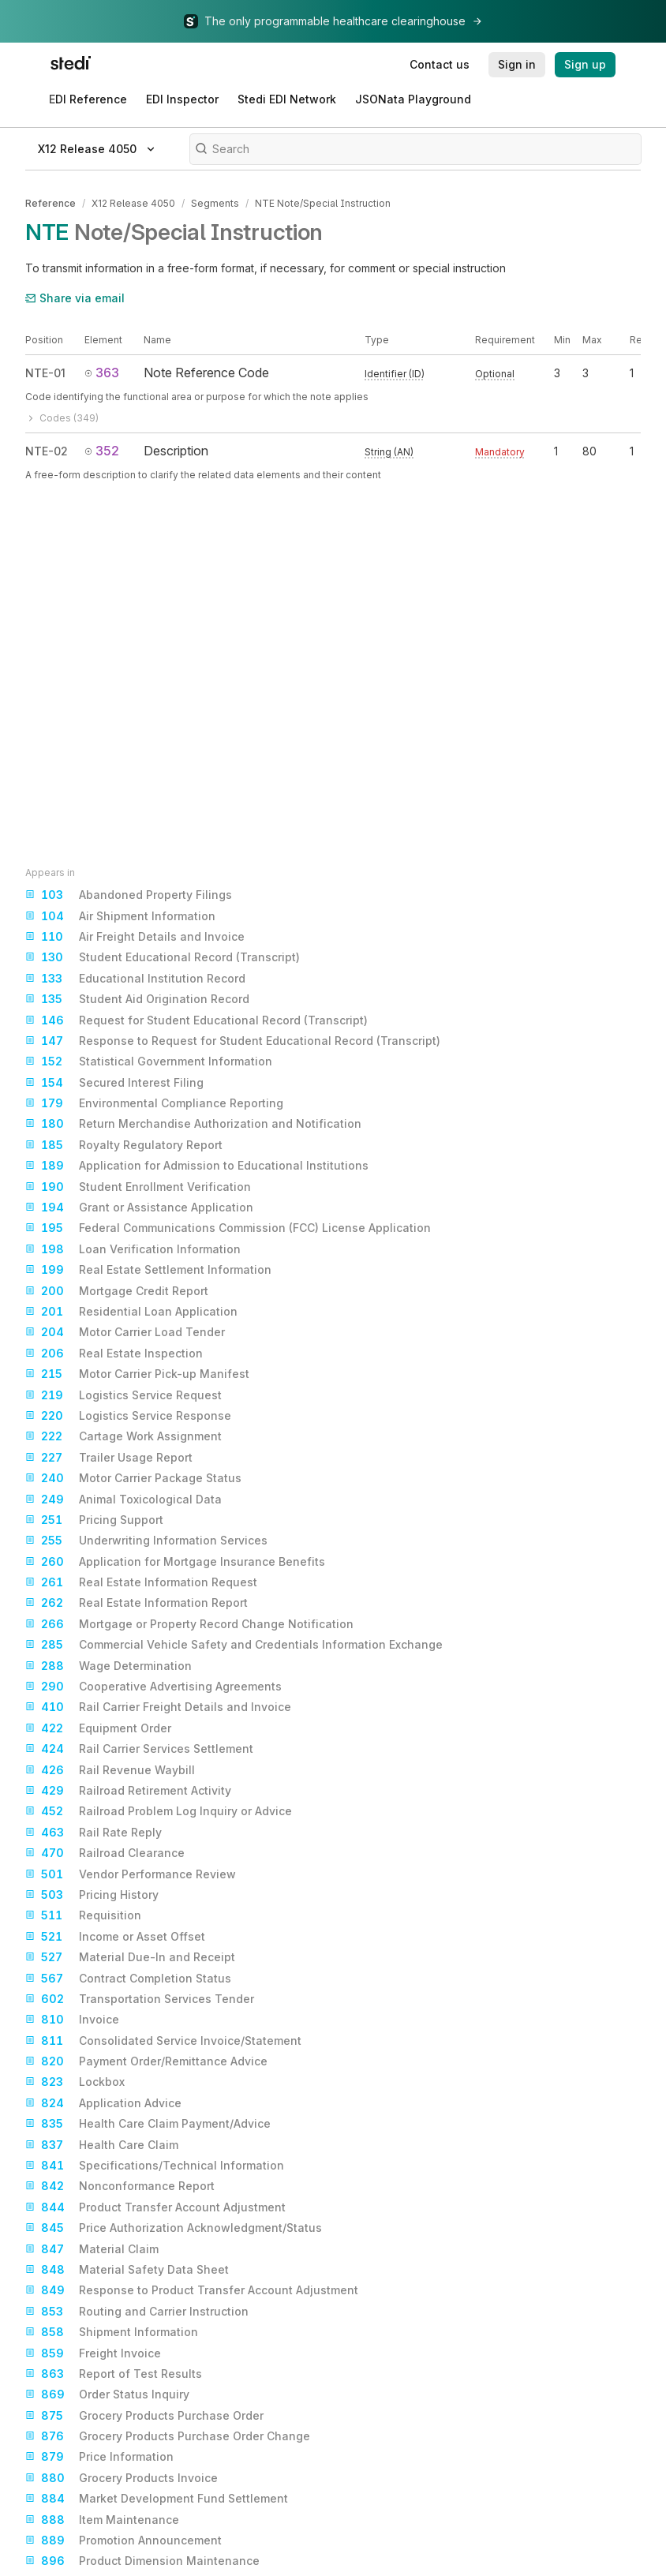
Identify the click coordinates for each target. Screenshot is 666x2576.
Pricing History (92, 1895)
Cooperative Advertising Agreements (153, 1686)
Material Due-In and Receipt (130, 1957)
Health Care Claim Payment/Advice (148, 2123)
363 (101, 372)
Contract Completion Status (128, 1978)
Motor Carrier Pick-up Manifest (137, 1374)
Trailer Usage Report (109, 1457)
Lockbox (75, 2082)
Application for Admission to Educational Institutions (197, 1165)
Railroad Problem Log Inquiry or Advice (158, 1811)
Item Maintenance (102, 2520)
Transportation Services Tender (139, 1999)
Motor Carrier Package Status (133, 1478)
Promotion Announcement (123, 2540)
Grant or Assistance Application (139, 1207)
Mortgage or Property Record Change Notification (189, 1624)
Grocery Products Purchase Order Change (167, 2436)
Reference (50, 203)
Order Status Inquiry (107, 2394)
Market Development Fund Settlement (156, 2498)
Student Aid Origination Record (137, 999)
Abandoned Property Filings (128, 895)
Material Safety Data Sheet (127, 2269)
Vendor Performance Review (130, 1874)
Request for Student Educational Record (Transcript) (196, 1020)
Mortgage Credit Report (116, 1291)
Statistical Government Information (148, 1061)
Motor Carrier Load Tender (125, 1332)
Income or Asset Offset (115, 1936)
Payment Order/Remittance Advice (146, 2061)
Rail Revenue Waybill (110, 1770)
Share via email (75, 297)
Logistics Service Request (123, 1395)
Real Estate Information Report (136, 1603)
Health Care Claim (101, 2145)
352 (101, 450)
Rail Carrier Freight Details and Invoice (158, 1707)
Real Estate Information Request (141, 1582)
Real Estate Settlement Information (148, 1270)
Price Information (99, 2457)
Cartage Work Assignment (123, 1436)
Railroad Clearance (105, 1853)
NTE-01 (45, 372)
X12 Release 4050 (133, 203)
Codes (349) (62, 417)
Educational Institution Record (135, 978)
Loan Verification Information (133, 1249)
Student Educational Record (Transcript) (162, 957)
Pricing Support (94, 1520)
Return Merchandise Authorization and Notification (193, 1124)
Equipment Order (98, 1728)
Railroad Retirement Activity (128, 1790)
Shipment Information (111, 2332)
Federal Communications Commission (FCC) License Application (228, 1228)
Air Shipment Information (120, 916)
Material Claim (92, 2249)
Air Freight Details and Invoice (135, 936)
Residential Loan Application (131, 1311)
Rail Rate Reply (93, 1832)
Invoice (72, 2019)
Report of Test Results (113, 2374)
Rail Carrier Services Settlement (139, 1749)
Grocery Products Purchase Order (144, 2415)
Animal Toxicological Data (123, 1499)
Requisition (83, 1915)
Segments (215, 203)
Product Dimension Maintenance (142, 2561)
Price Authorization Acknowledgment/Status (173, 2228)
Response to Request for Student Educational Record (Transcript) (232, 1041)
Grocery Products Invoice (121, 2478)
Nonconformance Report (120, 2186)
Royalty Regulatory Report (124, 1145)
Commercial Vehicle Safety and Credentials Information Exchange (234, 1644)
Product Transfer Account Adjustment (155, 2207)
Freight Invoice (93, 2353)
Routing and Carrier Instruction (137, 2311)
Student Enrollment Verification (138, 1187)
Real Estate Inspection (114, 1353)
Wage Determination (108, 1666)
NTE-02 (46, 450)
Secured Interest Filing (114, 1082)
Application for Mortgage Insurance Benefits (175, 1562)
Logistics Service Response (128, 1416)
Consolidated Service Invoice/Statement (163, 2041)
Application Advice (103, 2103)
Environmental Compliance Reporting (154, 1103)
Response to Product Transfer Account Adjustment (191, 2290)
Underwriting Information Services (146, 1540)
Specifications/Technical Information (154, 2165)
